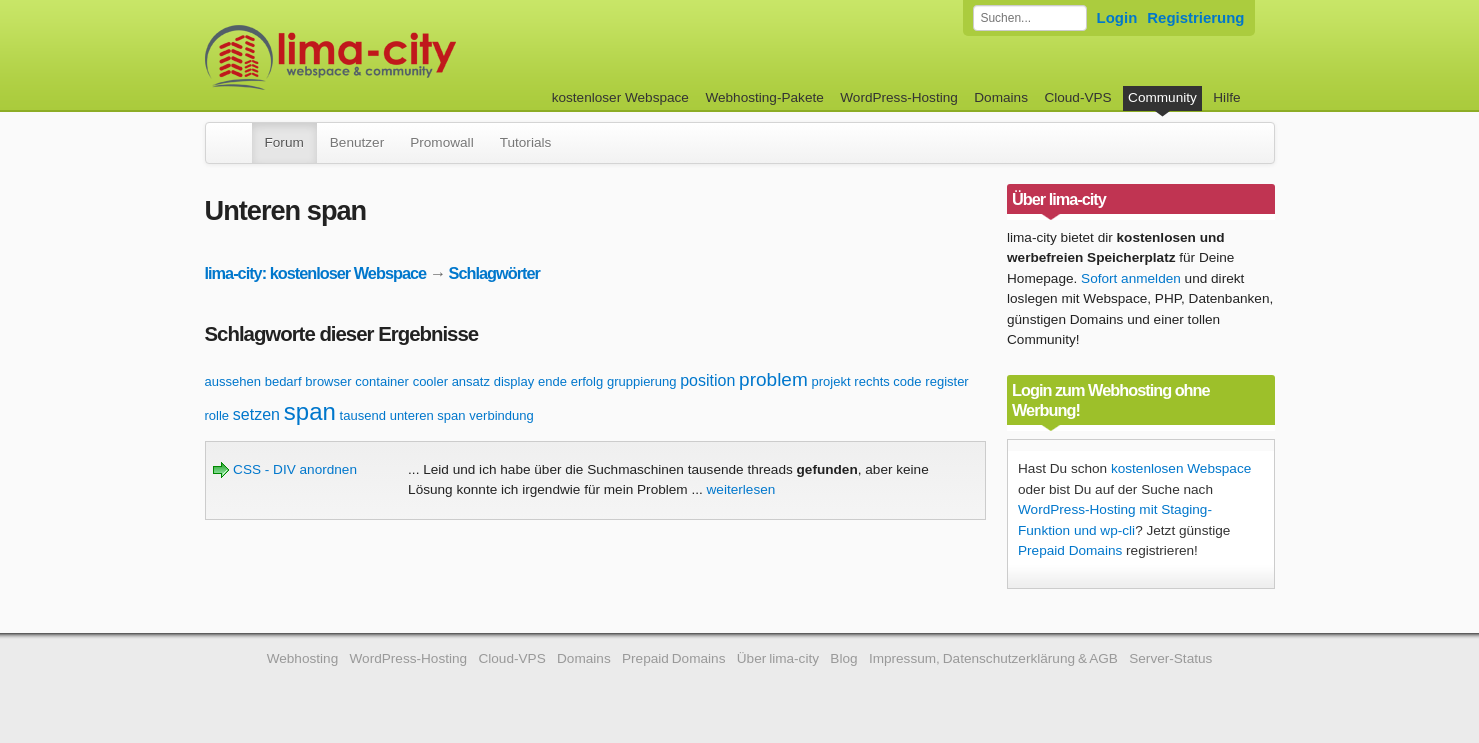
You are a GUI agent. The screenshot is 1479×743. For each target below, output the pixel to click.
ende (552, 381)
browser (328, 381)
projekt (831, 381)
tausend (363, 415)
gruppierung (641, 381)
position (707, 380)
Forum (284, 142)
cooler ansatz (451, 381)
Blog (843, 658)
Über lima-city (778, 658)
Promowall (441, 142)
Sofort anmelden (1131, 278)
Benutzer (357, 142)
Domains (1001, 97)
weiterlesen (741, 489)
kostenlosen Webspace (1181, 468)
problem (773, 379)
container (381, 381)
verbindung (501, 415)
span (310, 411)
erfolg (587, 381)
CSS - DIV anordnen (285, 469)
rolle (217, 415)
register (946, 381)
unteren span (428, 415)
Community (1162, 97)
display (514, 381)
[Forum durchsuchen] (1030, 18)
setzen (256, 414)
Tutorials (526, 142)
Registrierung (1195, 17)
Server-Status (1170, 658)
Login (1117, 17)
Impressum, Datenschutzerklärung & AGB (993, 658)
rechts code (887, 381)
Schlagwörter (494, 273)
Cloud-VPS (1077, 97)
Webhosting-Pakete (764, 97)
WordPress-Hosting (899, 97)
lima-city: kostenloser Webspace (316, 273)
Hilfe (1226, 97)
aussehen (233, 381)
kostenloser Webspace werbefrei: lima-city (405, 57)
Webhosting (303, 658)
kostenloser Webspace (620, 97)
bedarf (283, 381)
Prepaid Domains (1070, 550)
